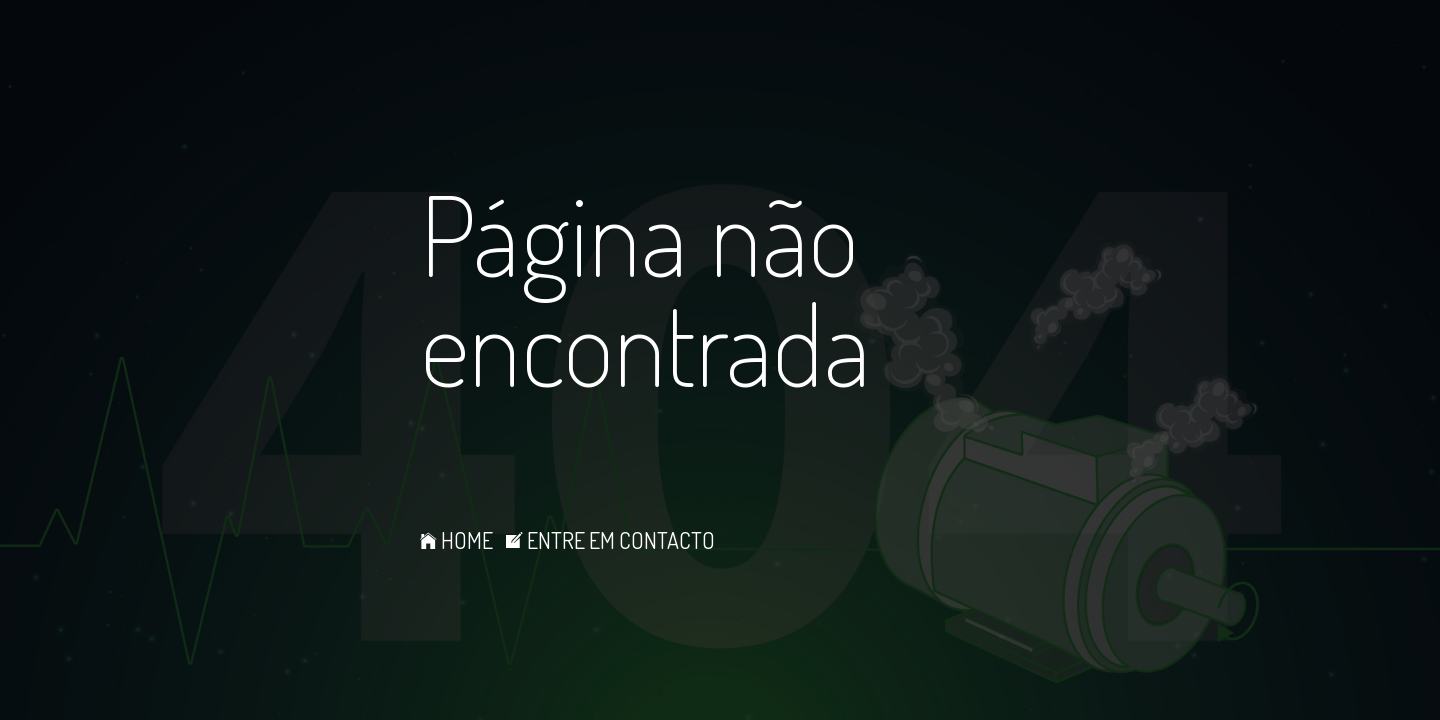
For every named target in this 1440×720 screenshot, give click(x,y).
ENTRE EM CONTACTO (610, 540)
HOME (456, 540)
